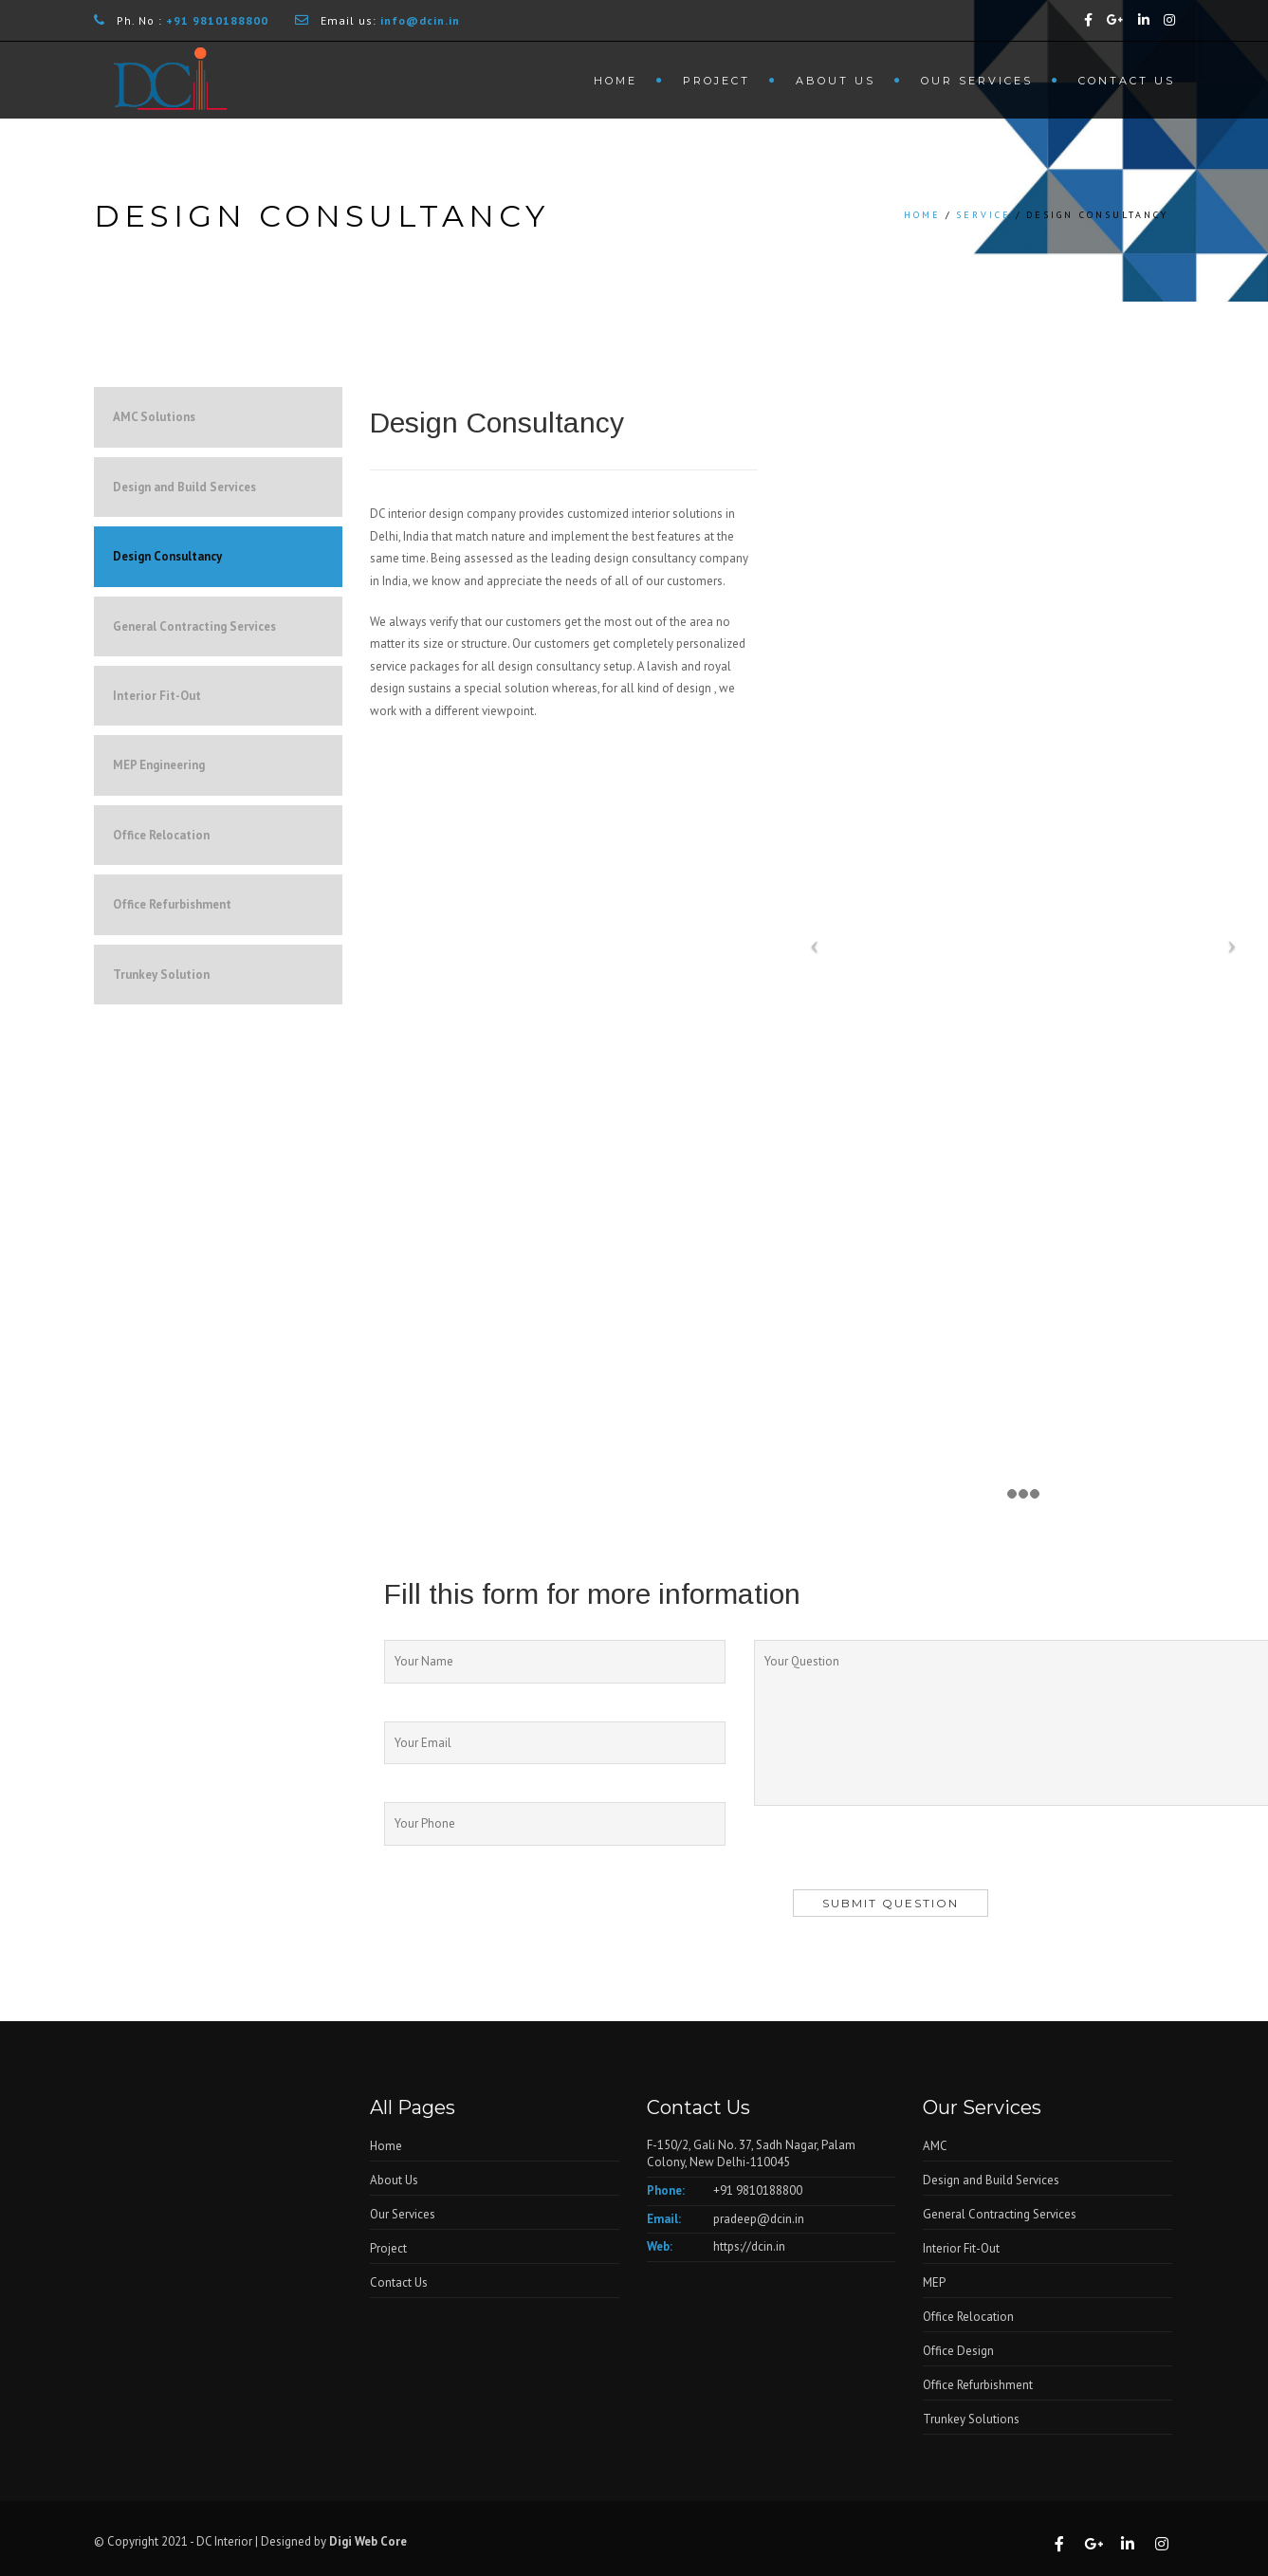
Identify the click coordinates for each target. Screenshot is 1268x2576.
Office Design (958, 2351)
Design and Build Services (184, 487)
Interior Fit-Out (157, 696)
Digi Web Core (369, 2541)
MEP (934, 2282)
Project (716, 80)
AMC (935, 2146)
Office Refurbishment (172, 904)
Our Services (977, 80)
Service (983, 215)
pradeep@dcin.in (758, 2219)
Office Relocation (161, 835)
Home (615, 80)
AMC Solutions (154, 417)
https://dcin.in (749, 2246)
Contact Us (1126, 80)
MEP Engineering (159, 765)
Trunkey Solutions (971, 2419)
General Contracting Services (194, 626)
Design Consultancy (167, 556)
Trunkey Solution (161, 974)
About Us (835, 80)
